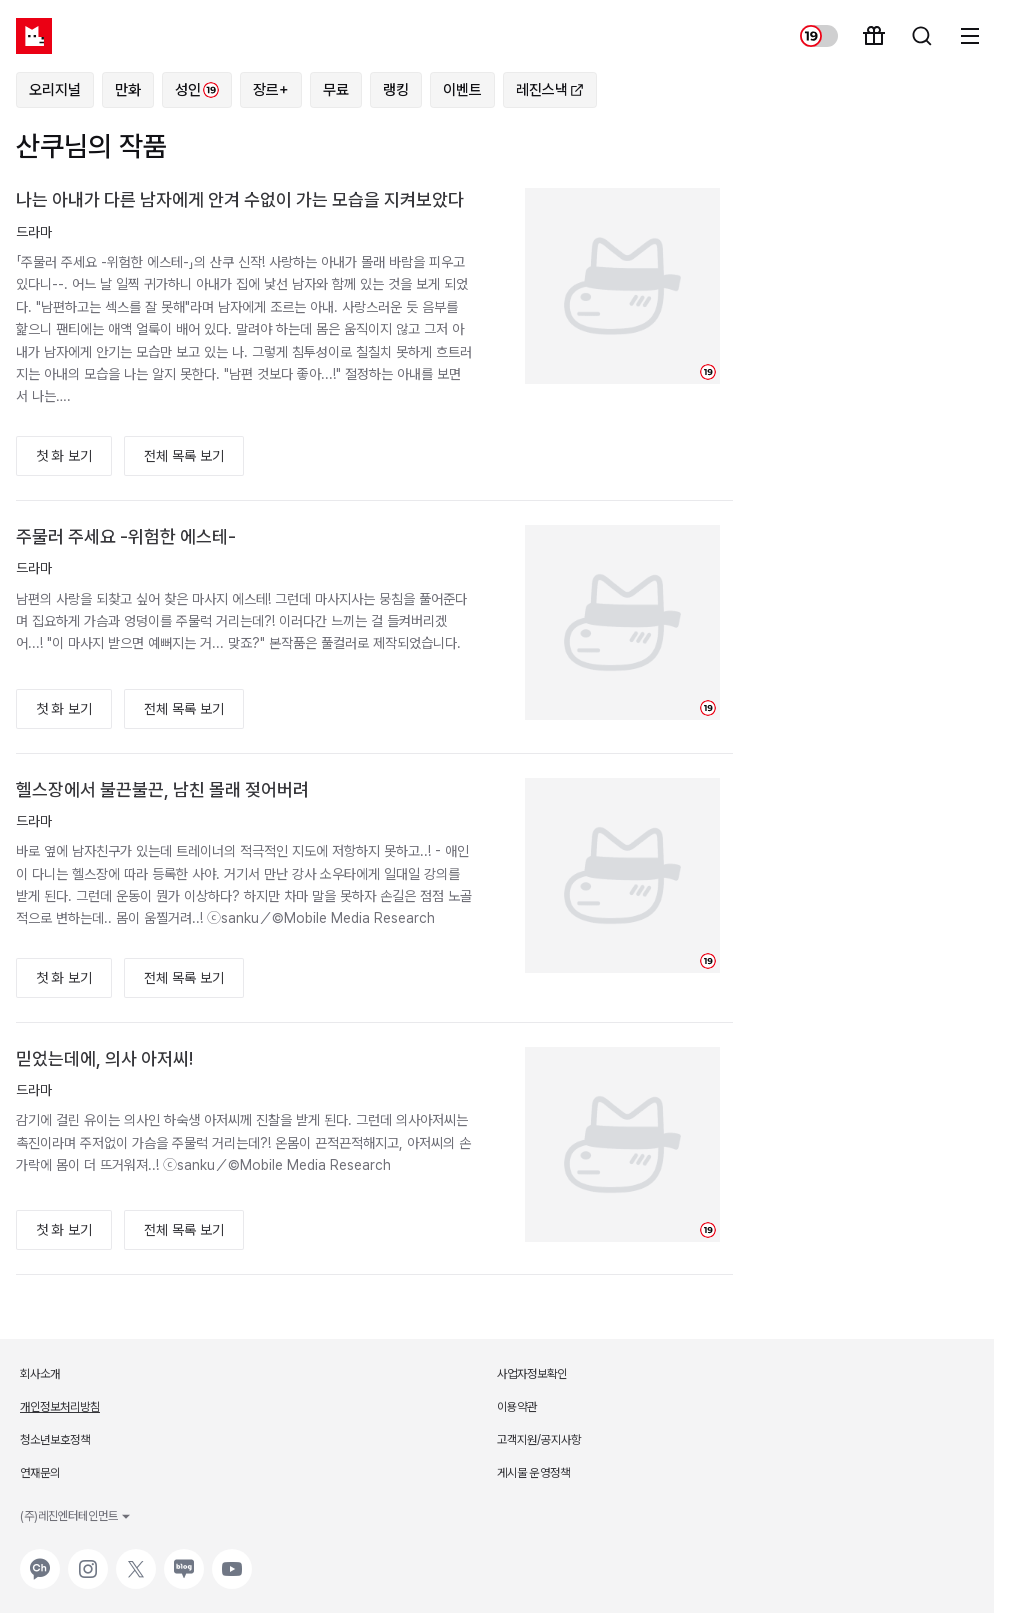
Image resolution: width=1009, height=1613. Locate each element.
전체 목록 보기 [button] (184, 456)
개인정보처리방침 (60, 1407)
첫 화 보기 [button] (64, 456)
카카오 (38, 1559)
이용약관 (517, 1407)
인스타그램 (88, 1559)
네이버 (182, 1559)
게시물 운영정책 (533, 1473)
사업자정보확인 (532, 1374)
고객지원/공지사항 (539, 1440)
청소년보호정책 (55, 1440)
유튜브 (230, 1559)
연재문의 (40, 1473)
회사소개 (40, 1374)
